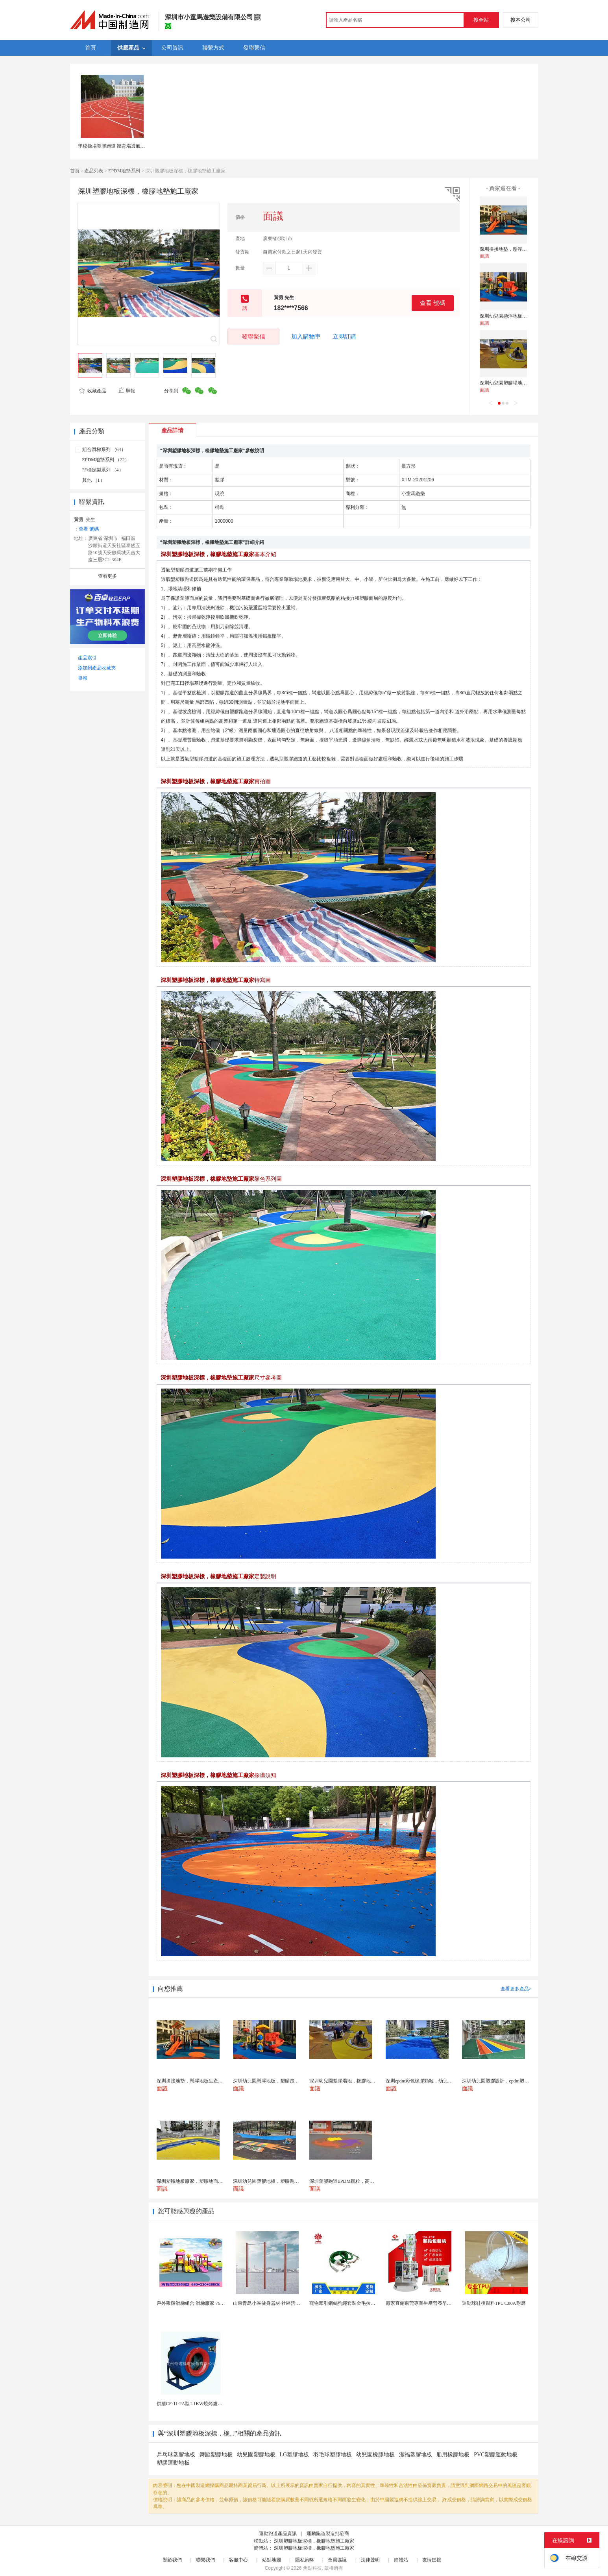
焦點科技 (312, 2568)
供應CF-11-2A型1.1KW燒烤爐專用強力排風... (203, 2403)
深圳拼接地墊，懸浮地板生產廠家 (515, 249)
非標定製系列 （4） (103, 470)
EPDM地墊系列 (124, 171)
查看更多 (107, 576)
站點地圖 (271, 2560)
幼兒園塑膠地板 (256, 2455)
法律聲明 (370, 2560)
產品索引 (87, 657)
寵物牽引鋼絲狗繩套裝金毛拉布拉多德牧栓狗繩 (358, 2303)
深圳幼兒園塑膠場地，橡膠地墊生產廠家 (522, 383)
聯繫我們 (205, 2560)
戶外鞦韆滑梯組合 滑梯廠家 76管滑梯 (196, 2303)
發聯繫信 (253, 336)
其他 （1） (93, 480)
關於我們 (172, 2560)
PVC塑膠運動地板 (495, 2455)
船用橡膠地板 (452, 2455)
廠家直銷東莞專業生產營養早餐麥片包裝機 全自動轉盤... (445, 2303)
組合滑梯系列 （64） (104, 449)
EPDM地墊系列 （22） (105, 459)
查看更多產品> (516, 1989)
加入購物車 (306, 336)
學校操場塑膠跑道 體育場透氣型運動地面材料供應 (130, 146)
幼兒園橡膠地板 (375, 2455)
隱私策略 (304, 2560)
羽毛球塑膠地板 (332, 2455)
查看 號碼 (432, 303)
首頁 (74, 171)
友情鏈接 (431, 2560)
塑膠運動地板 (173, 2463)
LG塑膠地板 (294, 2455)
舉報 (126, 391)
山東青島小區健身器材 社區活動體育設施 (276, 2303)
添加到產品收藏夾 (97, 668)
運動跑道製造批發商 (328, 2533)
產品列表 (93, 171)
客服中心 (238, 2560)
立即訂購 (344, 336)
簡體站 (401, 2560)
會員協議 (337, 2560)
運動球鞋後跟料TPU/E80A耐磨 (494, 2303)
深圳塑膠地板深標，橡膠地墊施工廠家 (314, 2541)
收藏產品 (92, 391)
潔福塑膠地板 (415, 2455)
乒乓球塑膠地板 (176, 2455)
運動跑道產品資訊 (278, 2533)
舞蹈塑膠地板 (216, 2455)
